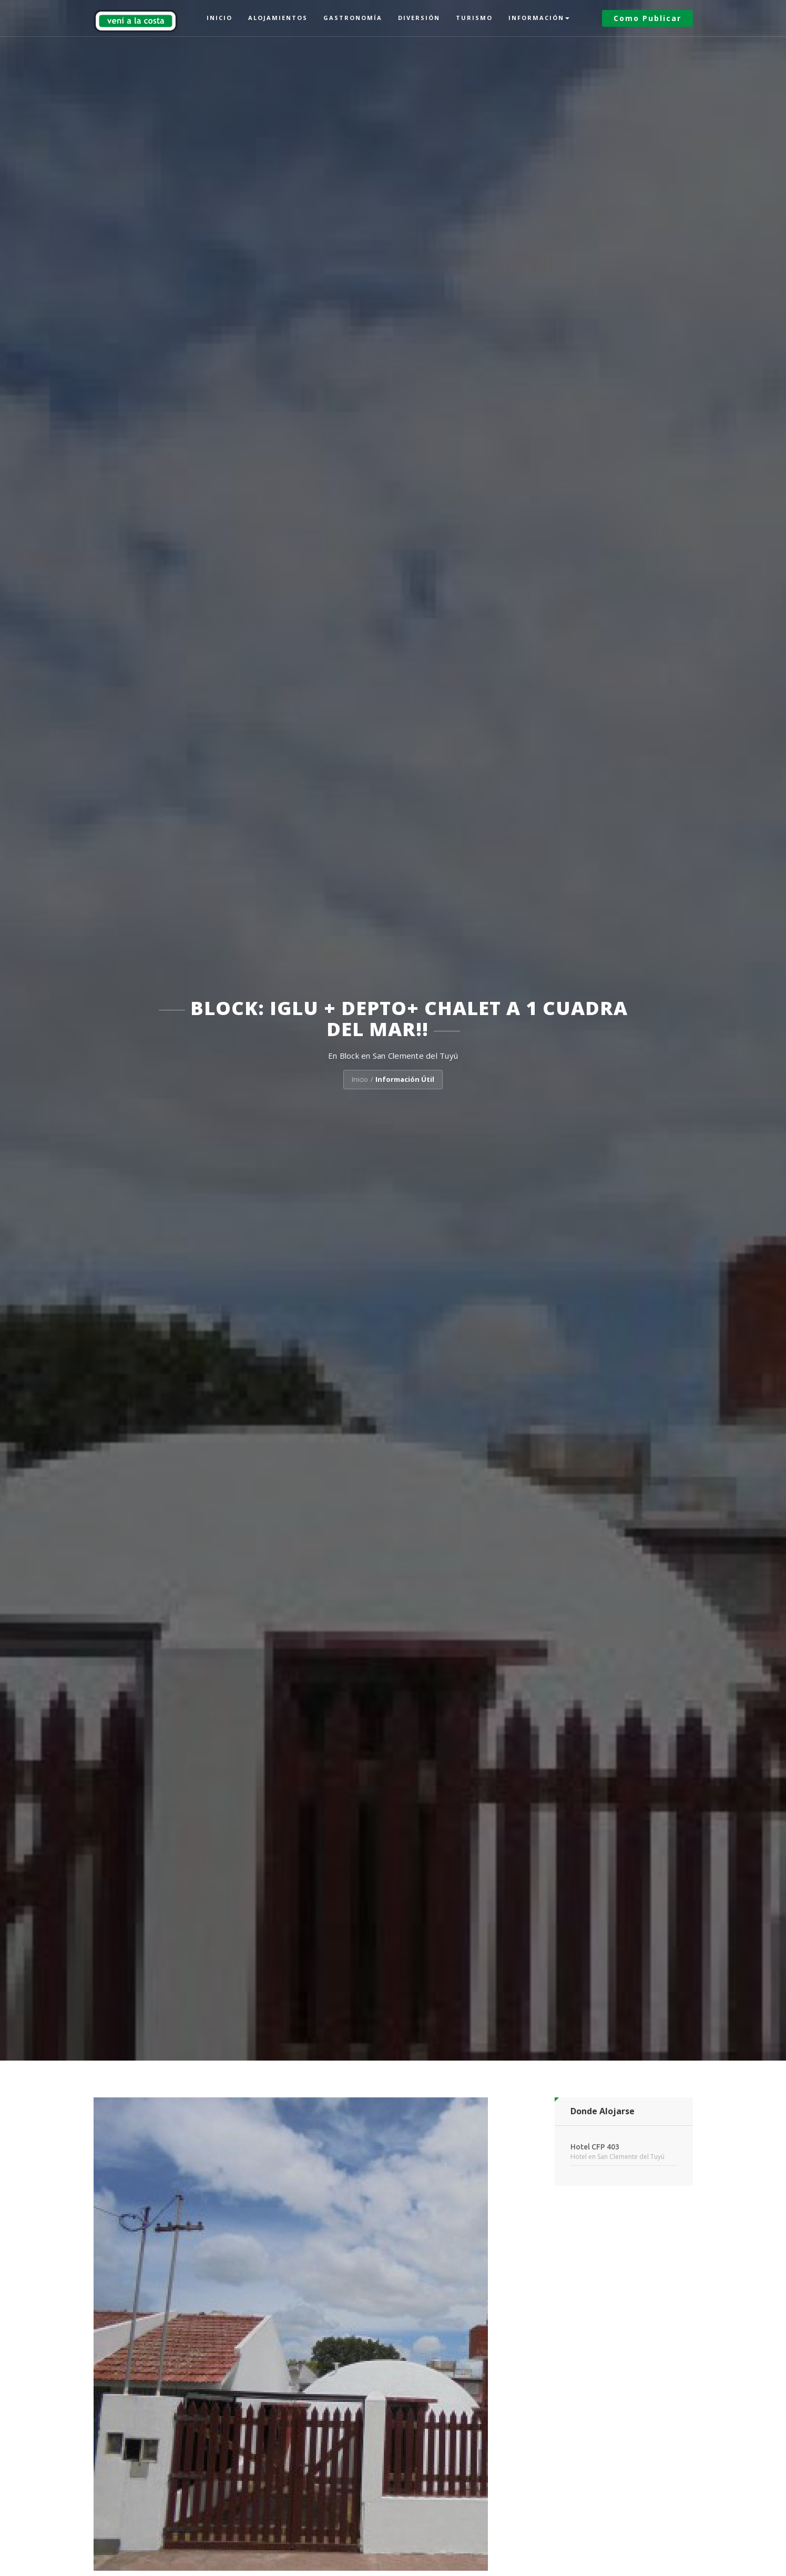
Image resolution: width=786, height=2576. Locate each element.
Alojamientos (278, 18)
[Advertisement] (624, 2354)
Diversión (419, 18)
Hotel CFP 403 (594, 2147)
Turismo (474, 18)
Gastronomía (352, 18)
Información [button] (538, 18)
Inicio (219, 18)
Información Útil (404, 1079)
